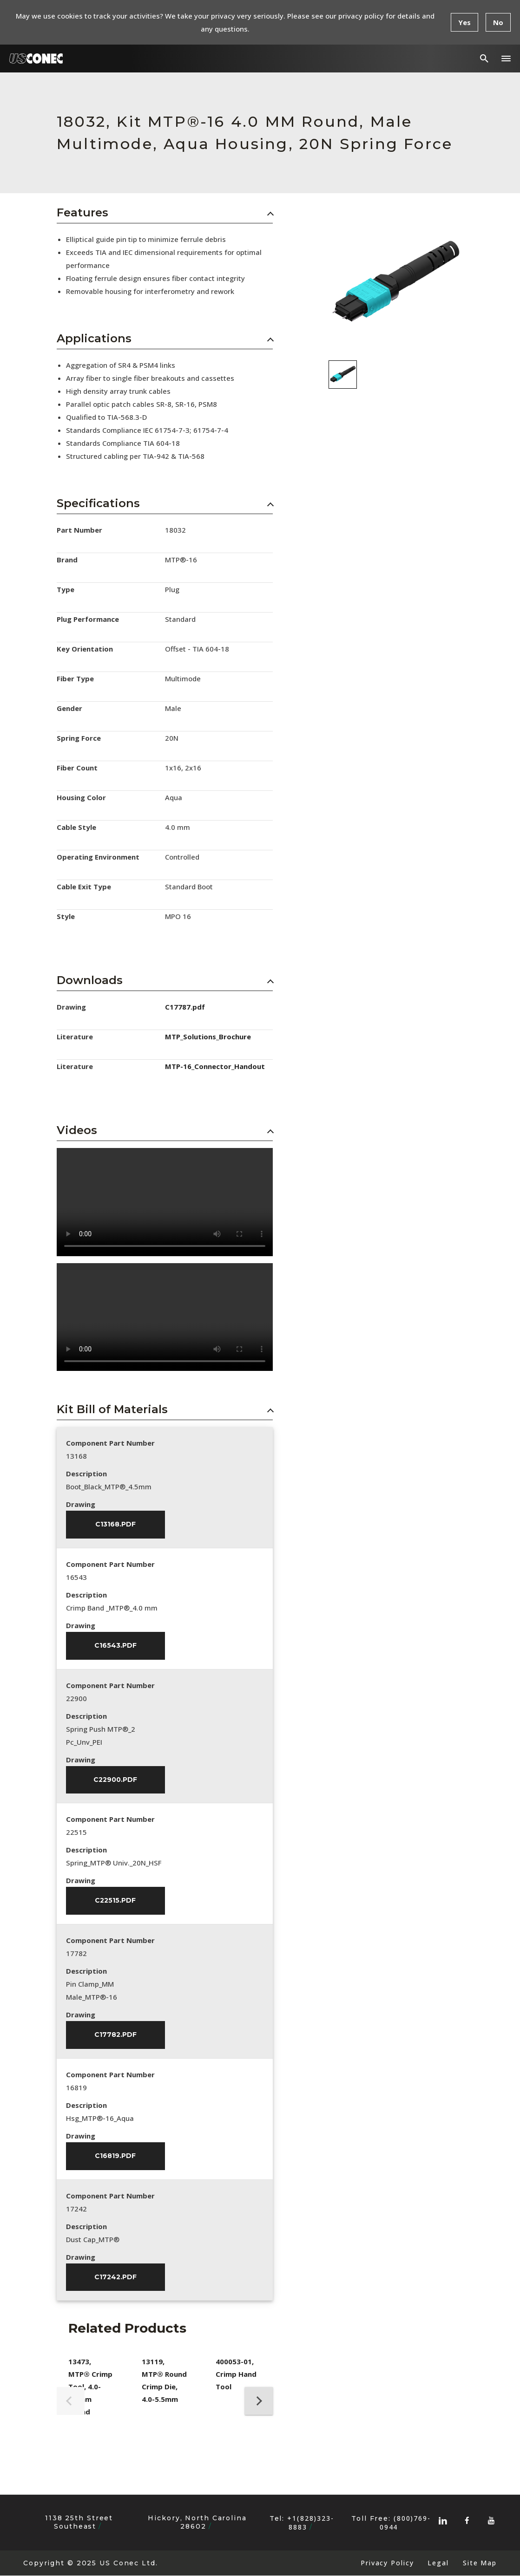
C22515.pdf (115, 1901)
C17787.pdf (185, 1006)
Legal (438, 2563)
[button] (506, 58)
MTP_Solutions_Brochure (208, 1036)
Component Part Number (110, 1443)
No (498, 22)
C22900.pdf (115, 1780)
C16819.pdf (115, 2156)
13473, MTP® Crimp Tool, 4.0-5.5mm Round (90, 2387)
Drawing (80, 1504)
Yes (464, 22)
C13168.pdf (115, 1524)
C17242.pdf (115, 2278)
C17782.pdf (115, 2035)
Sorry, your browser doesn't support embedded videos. (165, 1202)
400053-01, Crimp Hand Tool (236, 2375)
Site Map (480, 2563)
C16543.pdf (115, 1646)
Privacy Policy (387, 2563)
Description (86, 1473)
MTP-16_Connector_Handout (215, 1066)
